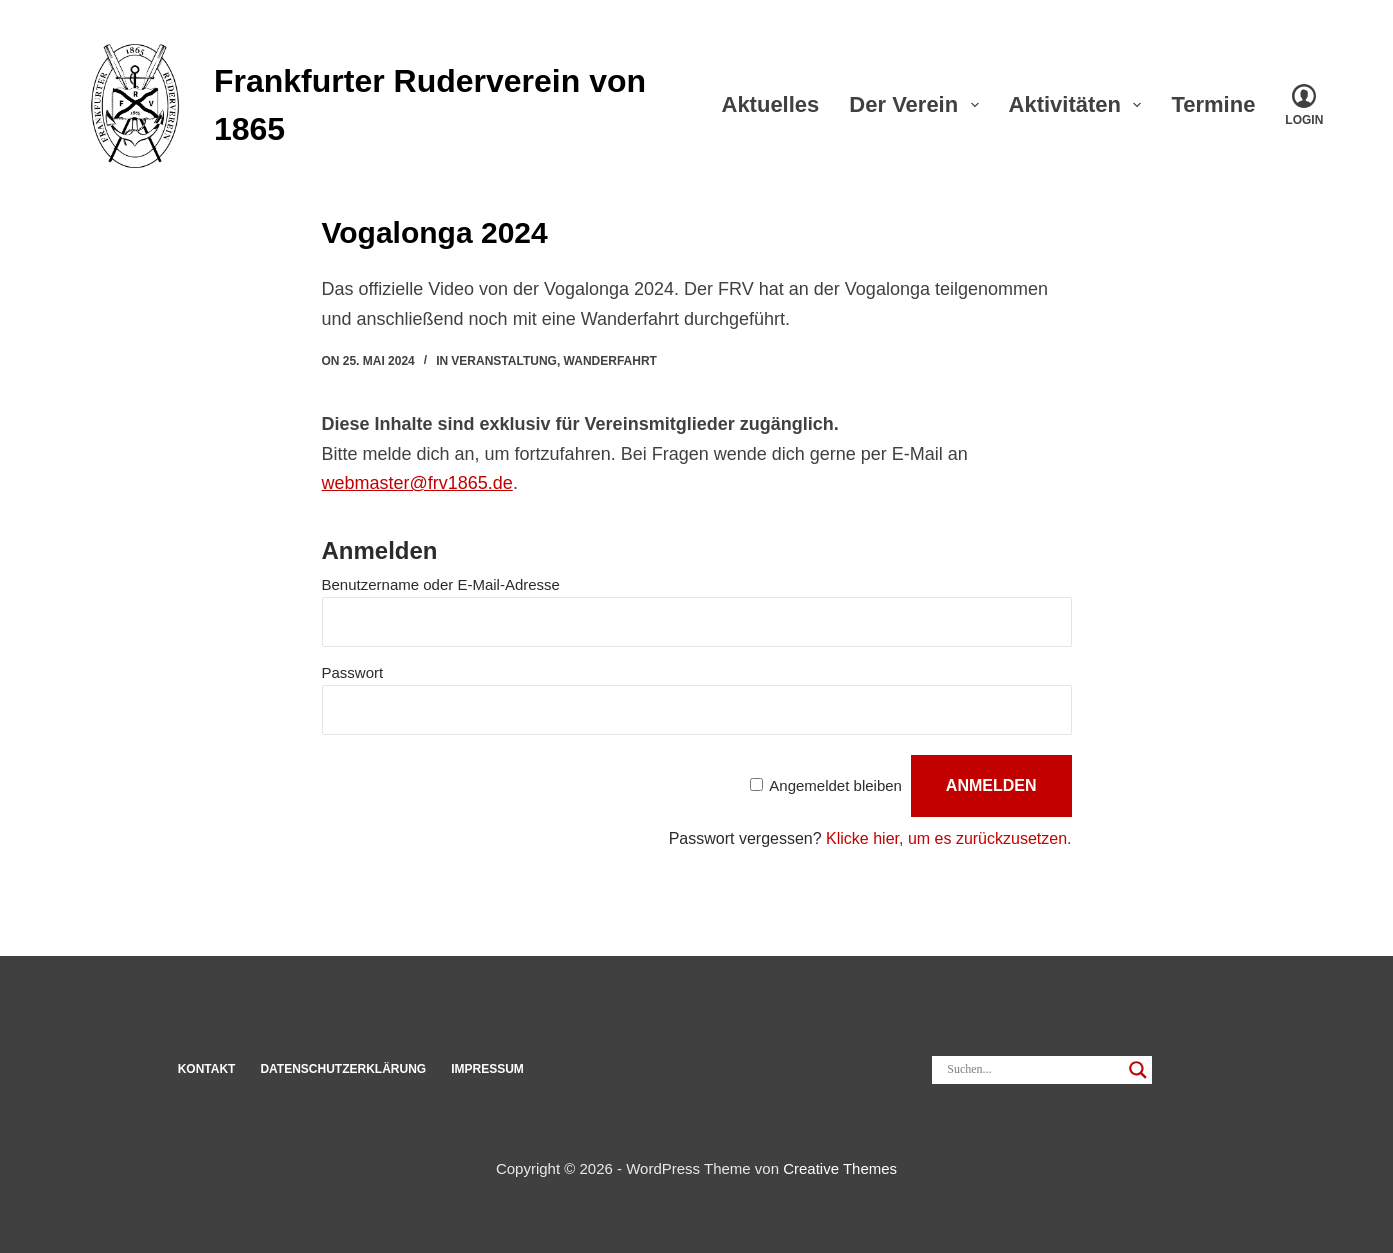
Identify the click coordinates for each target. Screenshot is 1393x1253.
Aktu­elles (771, 104)
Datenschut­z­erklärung (343, 1069)
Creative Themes (840, 1168)
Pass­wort (353, 672)
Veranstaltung (504, 361)
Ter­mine (1227, 104)
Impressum (487, 1069)
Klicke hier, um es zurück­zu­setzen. (948, 838)
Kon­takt (207, 1069)
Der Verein (917, 104)
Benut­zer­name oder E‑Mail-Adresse (441, 584)
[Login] (1304, 105)
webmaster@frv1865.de (417, 483)
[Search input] (1033, 1070)
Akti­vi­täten (1079, 104)
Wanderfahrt (610, 361)
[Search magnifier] (1138, 1070)
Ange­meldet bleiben (835, 785)
